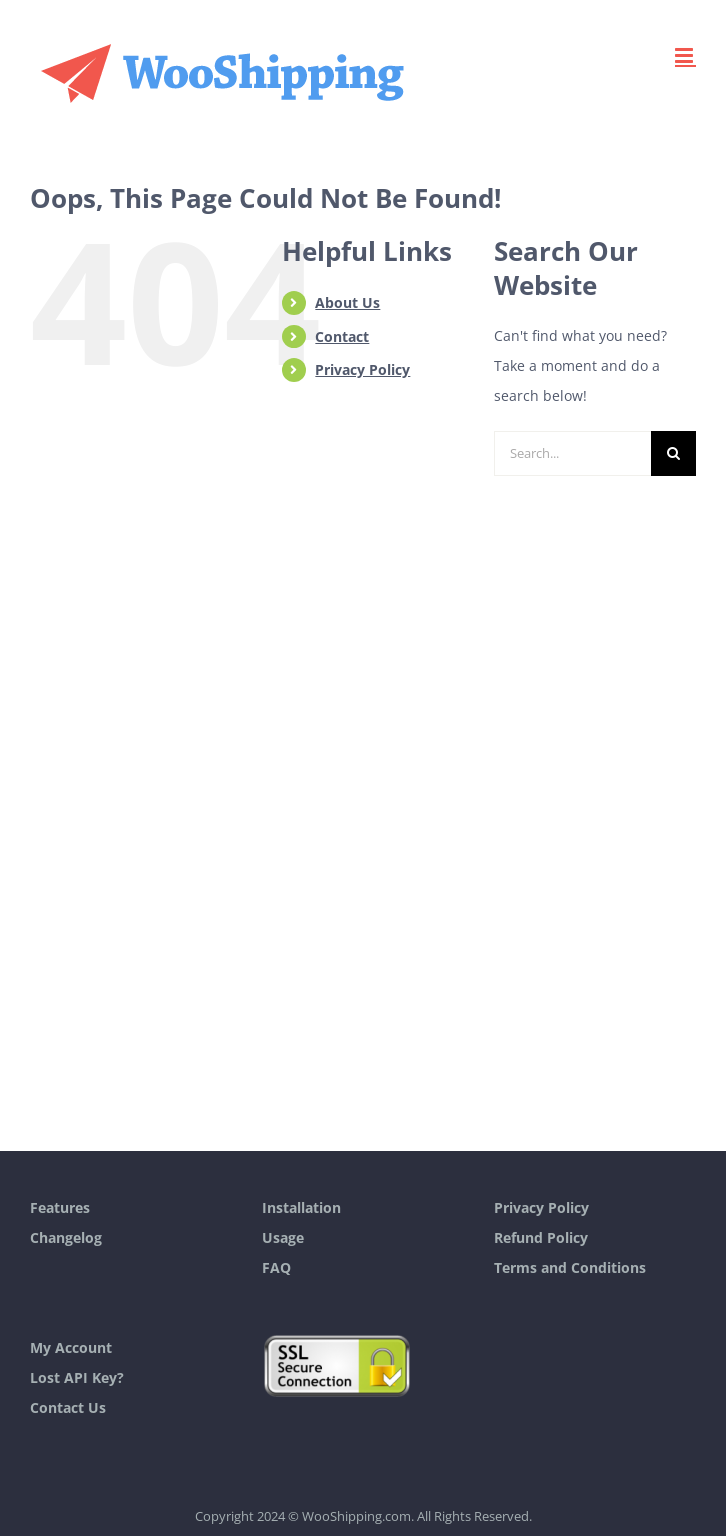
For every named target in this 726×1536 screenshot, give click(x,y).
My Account (71, 1347)
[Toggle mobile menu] (685, 55)
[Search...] (572, 453)
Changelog (66, 1237)
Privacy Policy (362, 369)
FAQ (276, 1267)
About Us (347, 302)
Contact (342, 336)
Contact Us (68, 1407)
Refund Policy (541, 1237)
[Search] (673, 453)
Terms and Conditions (570, 1267)
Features (60, 1207)
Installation (301, 1207)
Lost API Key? (77, 1377)
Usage (283, 1237)
